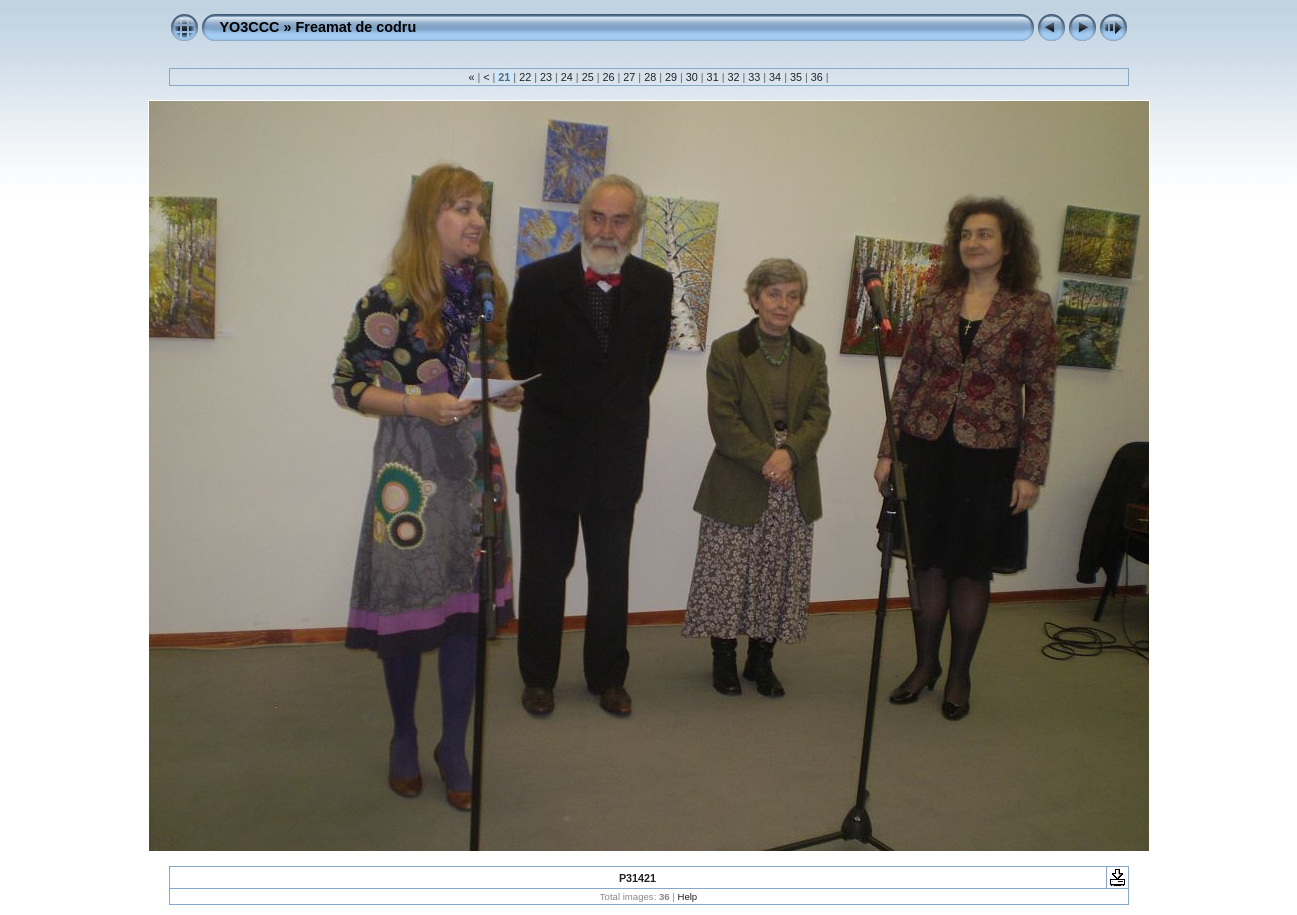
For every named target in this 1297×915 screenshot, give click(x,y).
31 (713, 77)
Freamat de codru (355, 27)
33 (754, 77)
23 (546, 77)
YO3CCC (250, 27)
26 (608, 77)
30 (692, 77)
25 (588, 77)
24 (567, 77)
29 (671, 77)
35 (796, 77)
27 (629, 77)
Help (687, 896)
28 (650, 77)
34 (775, 77)
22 (525, 77)
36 (817, 77)
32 (733, 77)
